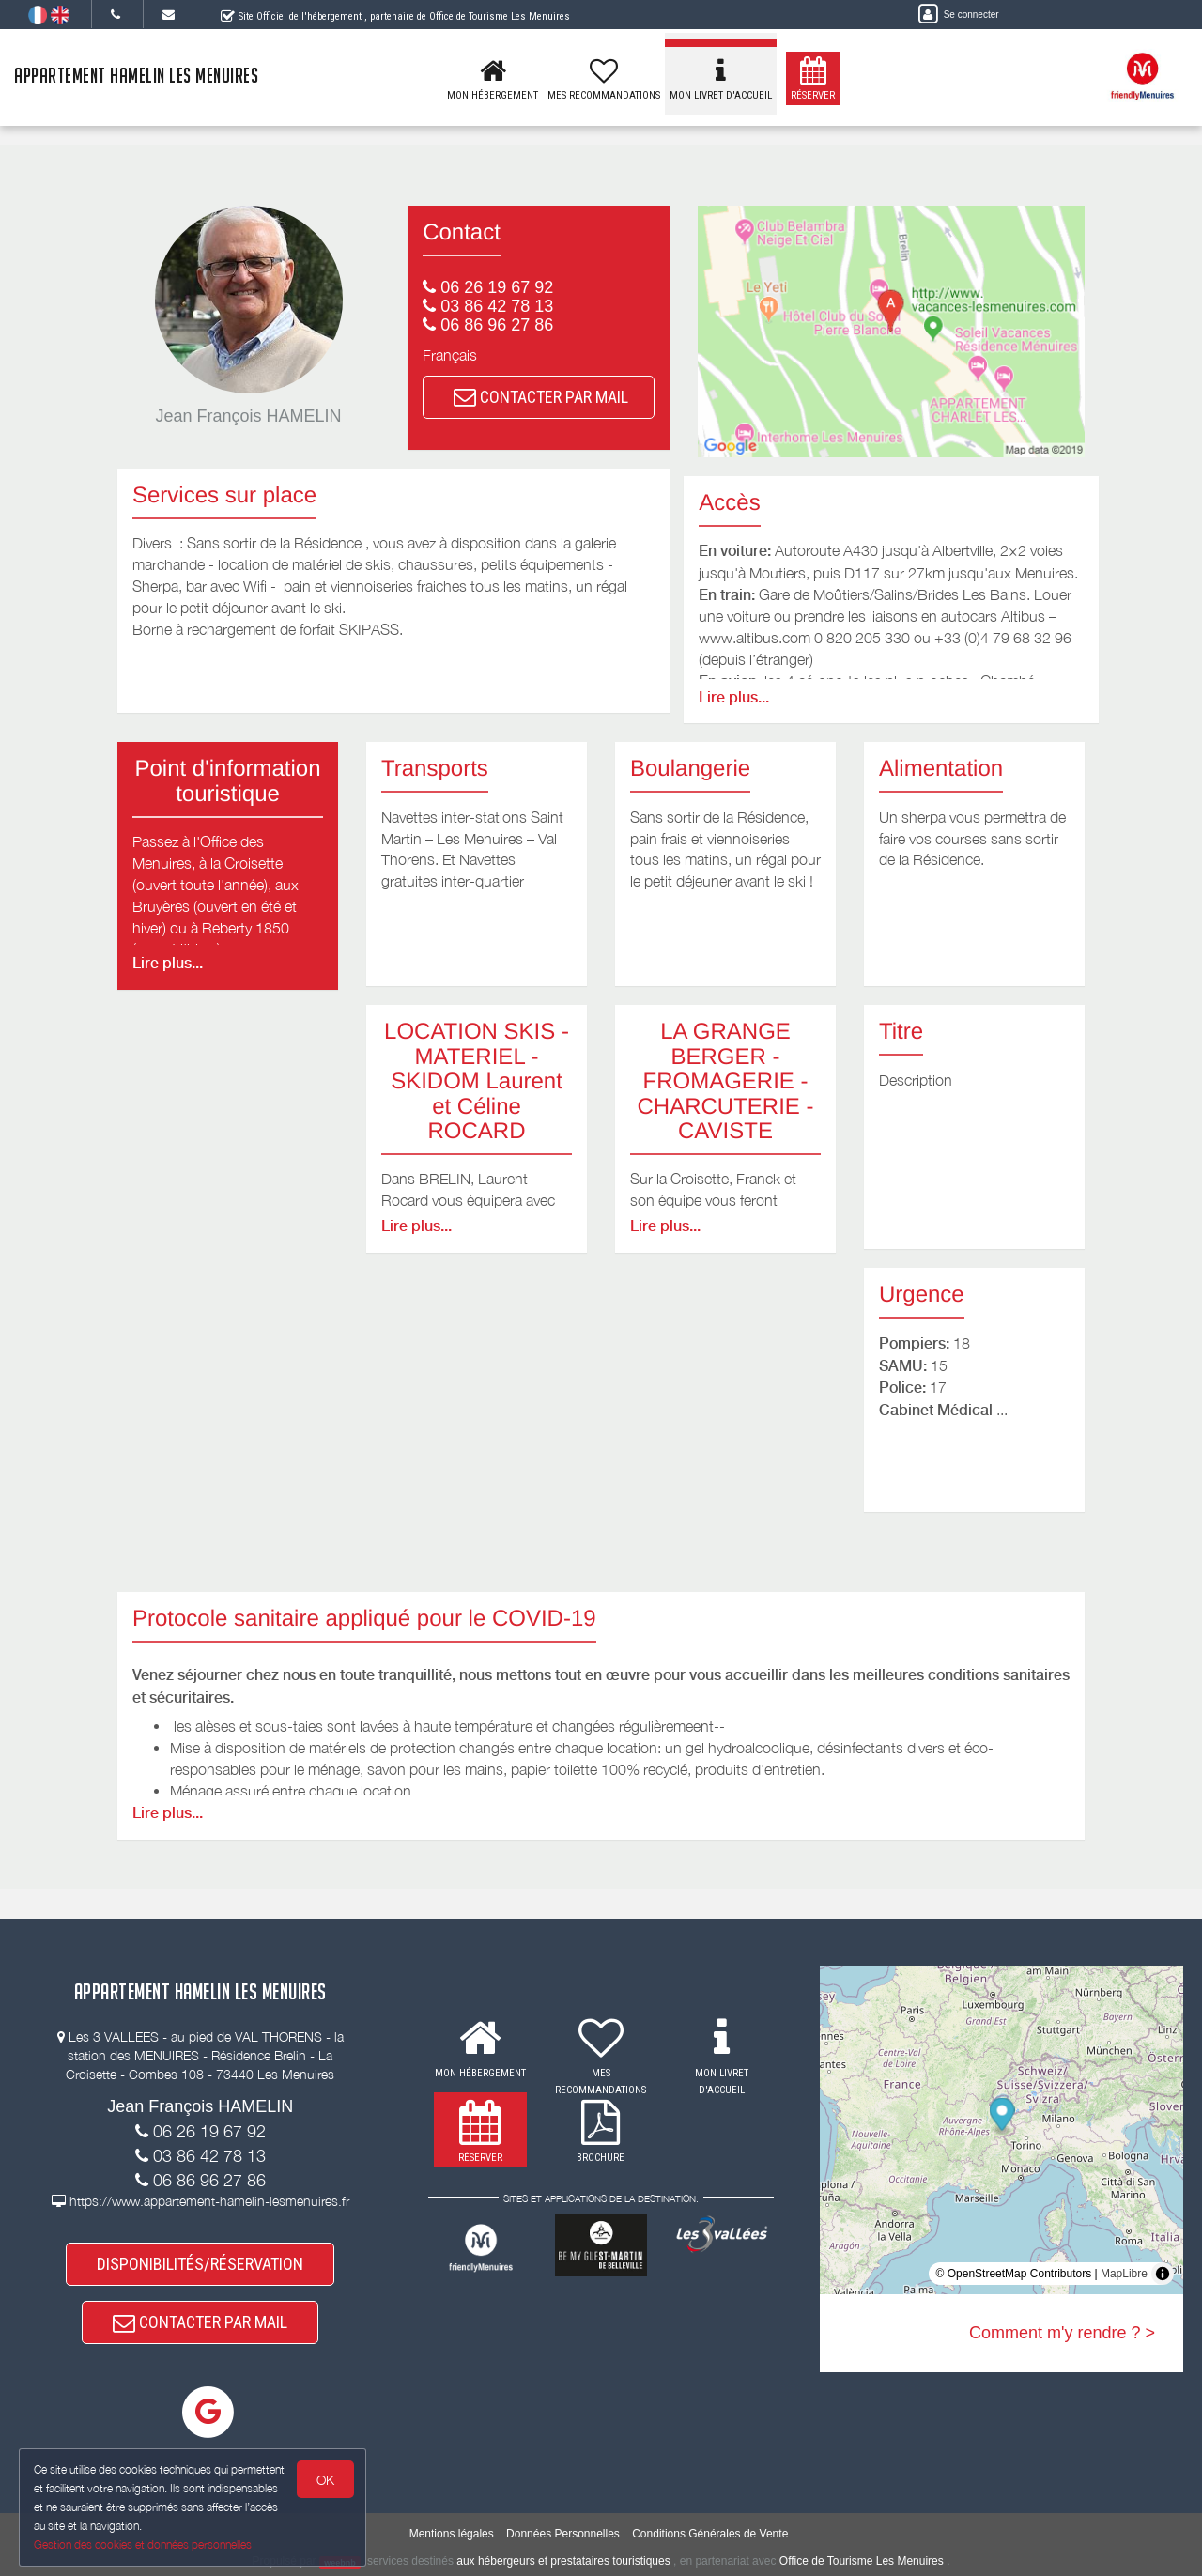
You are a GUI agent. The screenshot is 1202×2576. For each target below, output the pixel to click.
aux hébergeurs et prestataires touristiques (563, 2561)
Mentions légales (451, 2533)
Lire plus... (734, 697)
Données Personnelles (563, 2533)
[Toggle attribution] (1162, 2273)
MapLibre (1124, 2273)
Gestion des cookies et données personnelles (143, 2544)
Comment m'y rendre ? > (1062, 2332)
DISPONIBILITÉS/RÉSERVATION (200, 2264)
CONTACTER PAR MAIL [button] (541, 397)
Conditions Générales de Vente (710, 2533)
